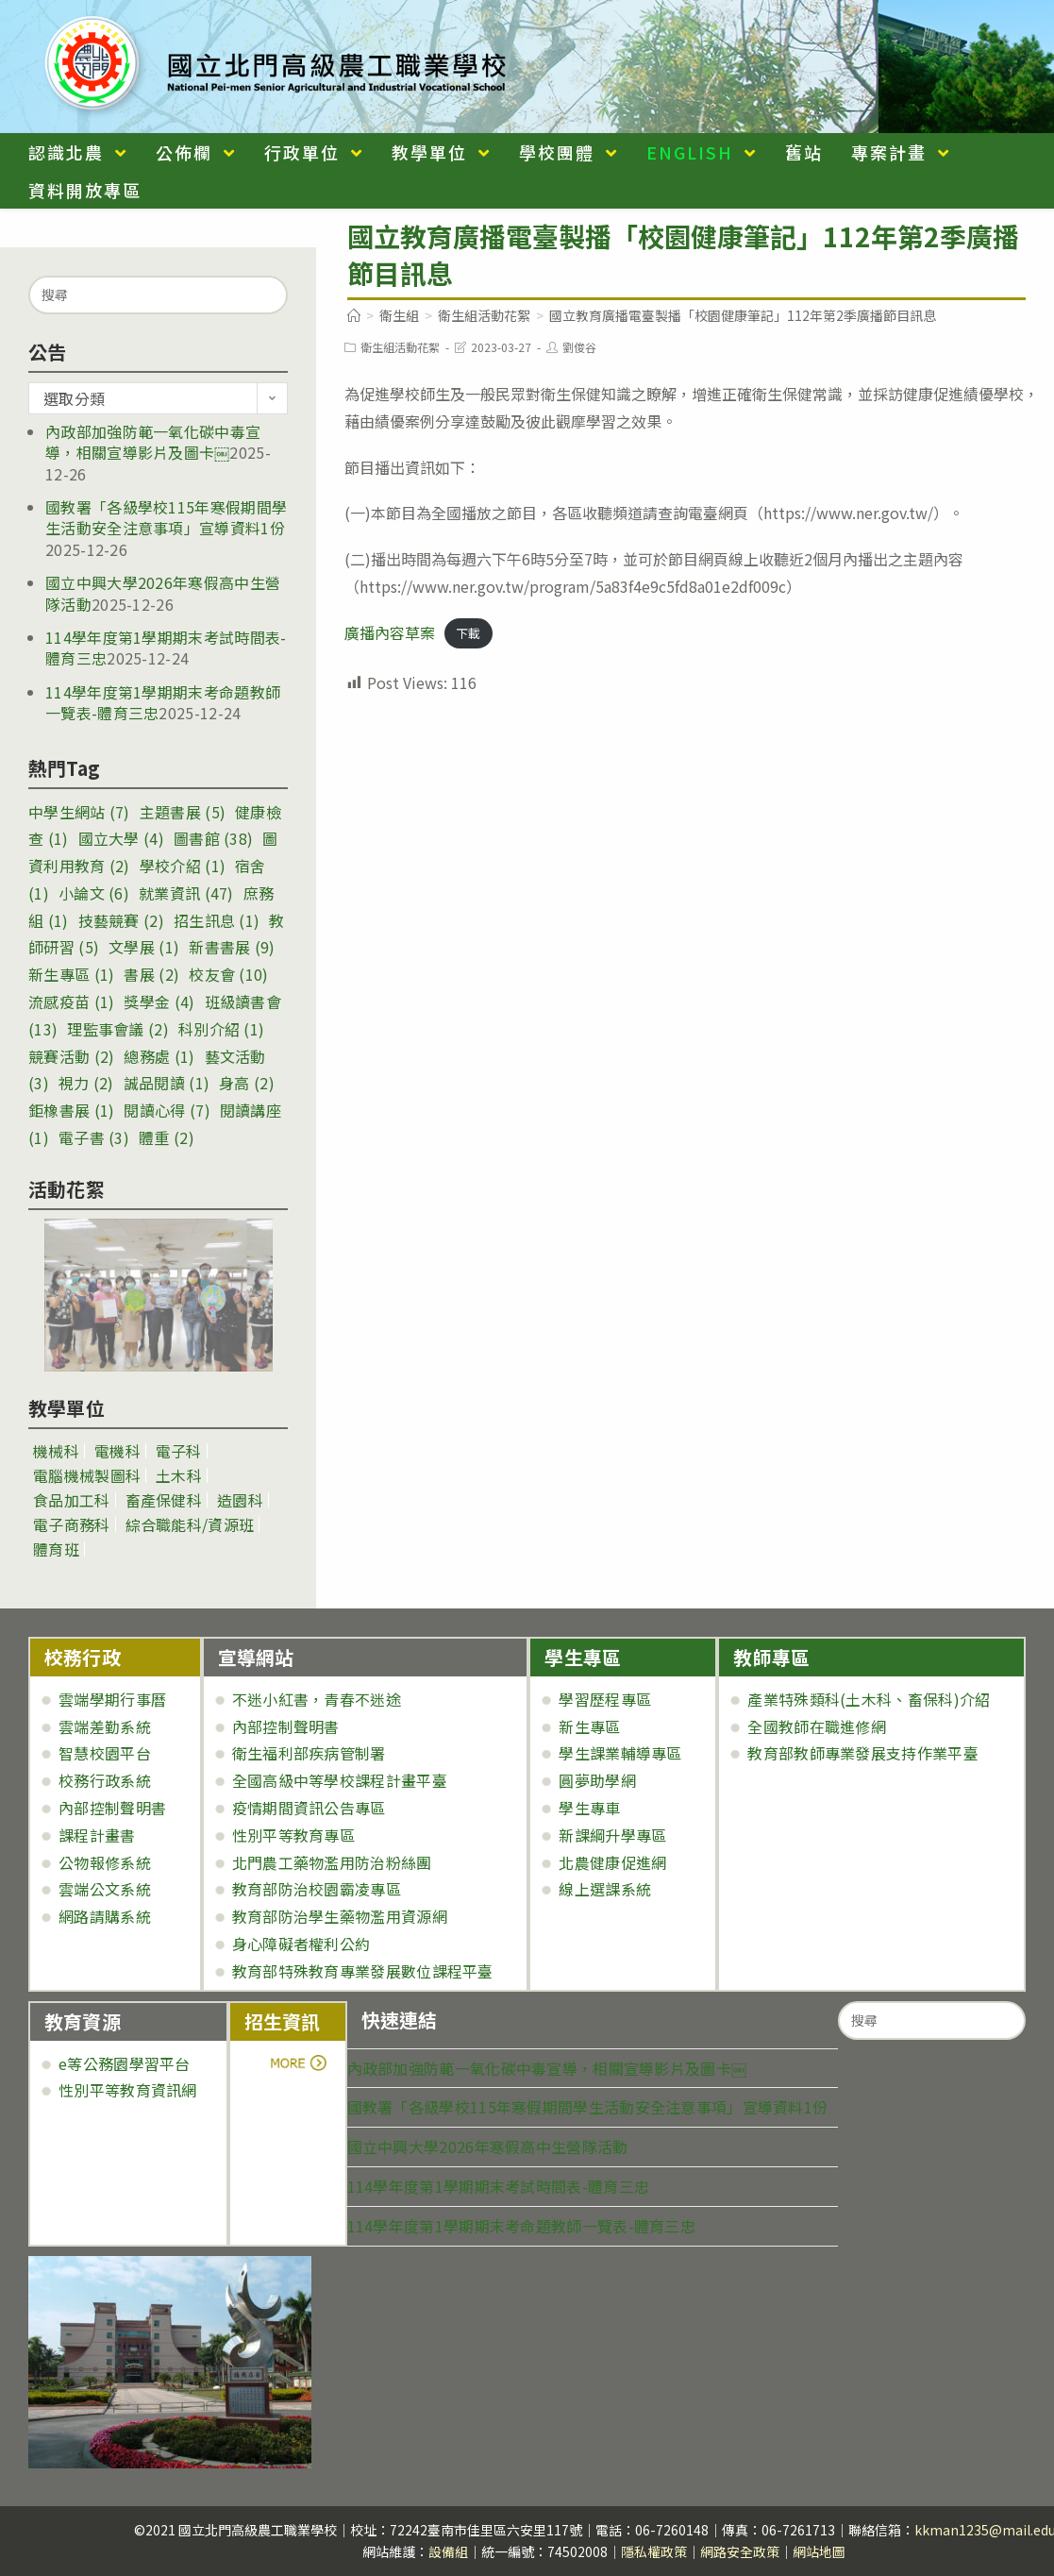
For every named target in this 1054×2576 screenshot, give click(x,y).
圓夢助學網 (597, 1780)
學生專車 (589, 1807)
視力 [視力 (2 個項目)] (86, 1082)
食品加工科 (71, 1500)
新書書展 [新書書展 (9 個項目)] (232, 946)
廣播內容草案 (389, 632)
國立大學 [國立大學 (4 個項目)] (121, 838)
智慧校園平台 (105, 1753)
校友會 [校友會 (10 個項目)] (228, 974)
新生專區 (589, 1726)
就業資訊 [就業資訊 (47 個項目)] (186, 893)
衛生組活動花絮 (400, 347)
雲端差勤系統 (105, 1726)
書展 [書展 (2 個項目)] (151, 974)
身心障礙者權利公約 (301, 1943)
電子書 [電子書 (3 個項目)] (94, 1137)
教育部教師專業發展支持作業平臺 (863, 1753)
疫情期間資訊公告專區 (309, 1807)
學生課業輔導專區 (620, 1753)
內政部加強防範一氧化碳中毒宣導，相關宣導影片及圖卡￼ (152, 441)
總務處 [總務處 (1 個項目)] (159, 1056)
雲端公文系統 (105, 1888)
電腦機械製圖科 (87, 1475)
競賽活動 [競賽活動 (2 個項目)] (71, 1056)
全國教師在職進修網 (816, 1726)
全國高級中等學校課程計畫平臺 (339, 1780)
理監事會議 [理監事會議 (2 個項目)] (118, 1029)
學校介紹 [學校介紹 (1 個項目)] (183, 865)
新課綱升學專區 (612, 1835)
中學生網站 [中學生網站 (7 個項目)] (79, 811)
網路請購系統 (105, 1916)
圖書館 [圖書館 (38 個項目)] (213, 838)
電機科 (117, 1451)
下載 (468, 634)
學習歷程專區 (605, 1699)
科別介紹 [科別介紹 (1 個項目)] (221, 1029)
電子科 (179, 1451)
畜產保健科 (164, 1500)
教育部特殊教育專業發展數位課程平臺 (363, 1971)
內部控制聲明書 (112, 1807)
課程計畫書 (97, 1835)
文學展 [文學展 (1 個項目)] (144, 946)
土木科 (179, 1475)
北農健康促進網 (612, 1862)
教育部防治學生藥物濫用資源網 (339, 1916)
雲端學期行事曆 (112, 1699)
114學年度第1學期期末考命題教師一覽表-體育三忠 (521, 2225)
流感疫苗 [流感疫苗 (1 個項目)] (71, 1001)
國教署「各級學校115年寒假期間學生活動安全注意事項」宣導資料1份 (166, 517)
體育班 (56, 1549)
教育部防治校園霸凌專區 (316, 1888)
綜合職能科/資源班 (190, 1524)
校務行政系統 (105, 1780)
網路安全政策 (739, 2551)
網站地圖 (819, 2551)
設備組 (448, 2551)
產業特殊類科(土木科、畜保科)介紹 (868, 1699)
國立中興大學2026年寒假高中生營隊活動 (487, 2146)
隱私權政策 (654, 2551)
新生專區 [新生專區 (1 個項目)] (71, 974)
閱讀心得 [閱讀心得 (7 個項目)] (166, 1110)
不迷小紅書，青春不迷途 (316, 1699)
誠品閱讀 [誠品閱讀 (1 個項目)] (166, 1082)
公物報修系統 (105, 1862)
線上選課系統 (605, 1888)
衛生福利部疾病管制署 (309, 1753)
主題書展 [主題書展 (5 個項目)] (183, 811)
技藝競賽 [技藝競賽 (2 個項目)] (121, 920)
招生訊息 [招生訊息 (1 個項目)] (216, 920)
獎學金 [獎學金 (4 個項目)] (159, 1001)
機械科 (56, 1451)
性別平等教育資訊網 (128, 2090)
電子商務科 (71, 1524)
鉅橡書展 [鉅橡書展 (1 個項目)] (71, 1110)
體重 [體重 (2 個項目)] (166, 1137)
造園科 (240, 1500)
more (296, 2063)
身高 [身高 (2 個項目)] (247, 1082)
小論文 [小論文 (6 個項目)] (94, 893)
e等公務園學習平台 (125, 2063)
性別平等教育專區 (293, 1835)
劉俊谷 (579, 347)
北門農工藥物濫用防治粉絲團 (332, 1862)
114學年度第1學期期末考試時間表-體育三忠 (498, 2186)
